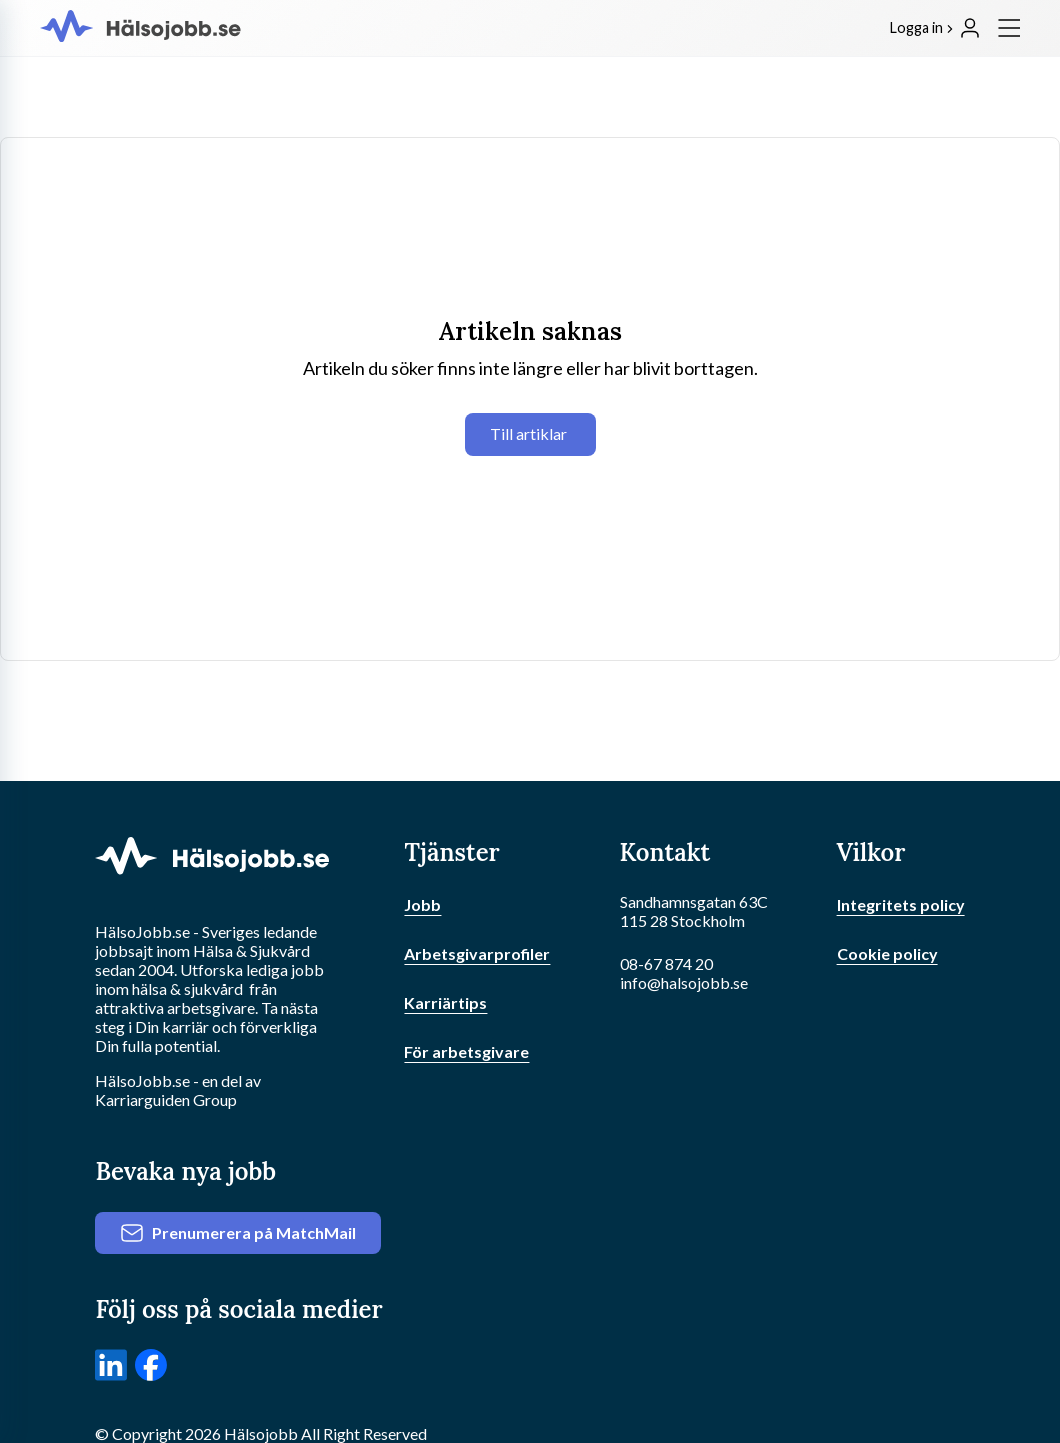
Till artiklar (528, 433)
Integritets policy (901, 904)
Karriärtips (445, 1002)
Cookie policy (887, 953)
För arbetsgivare (466, 1051)
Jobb (422, 904)
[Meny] (1009, 28)
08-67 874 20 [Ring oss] (666, 963)
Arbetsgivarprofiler (477, 953)
